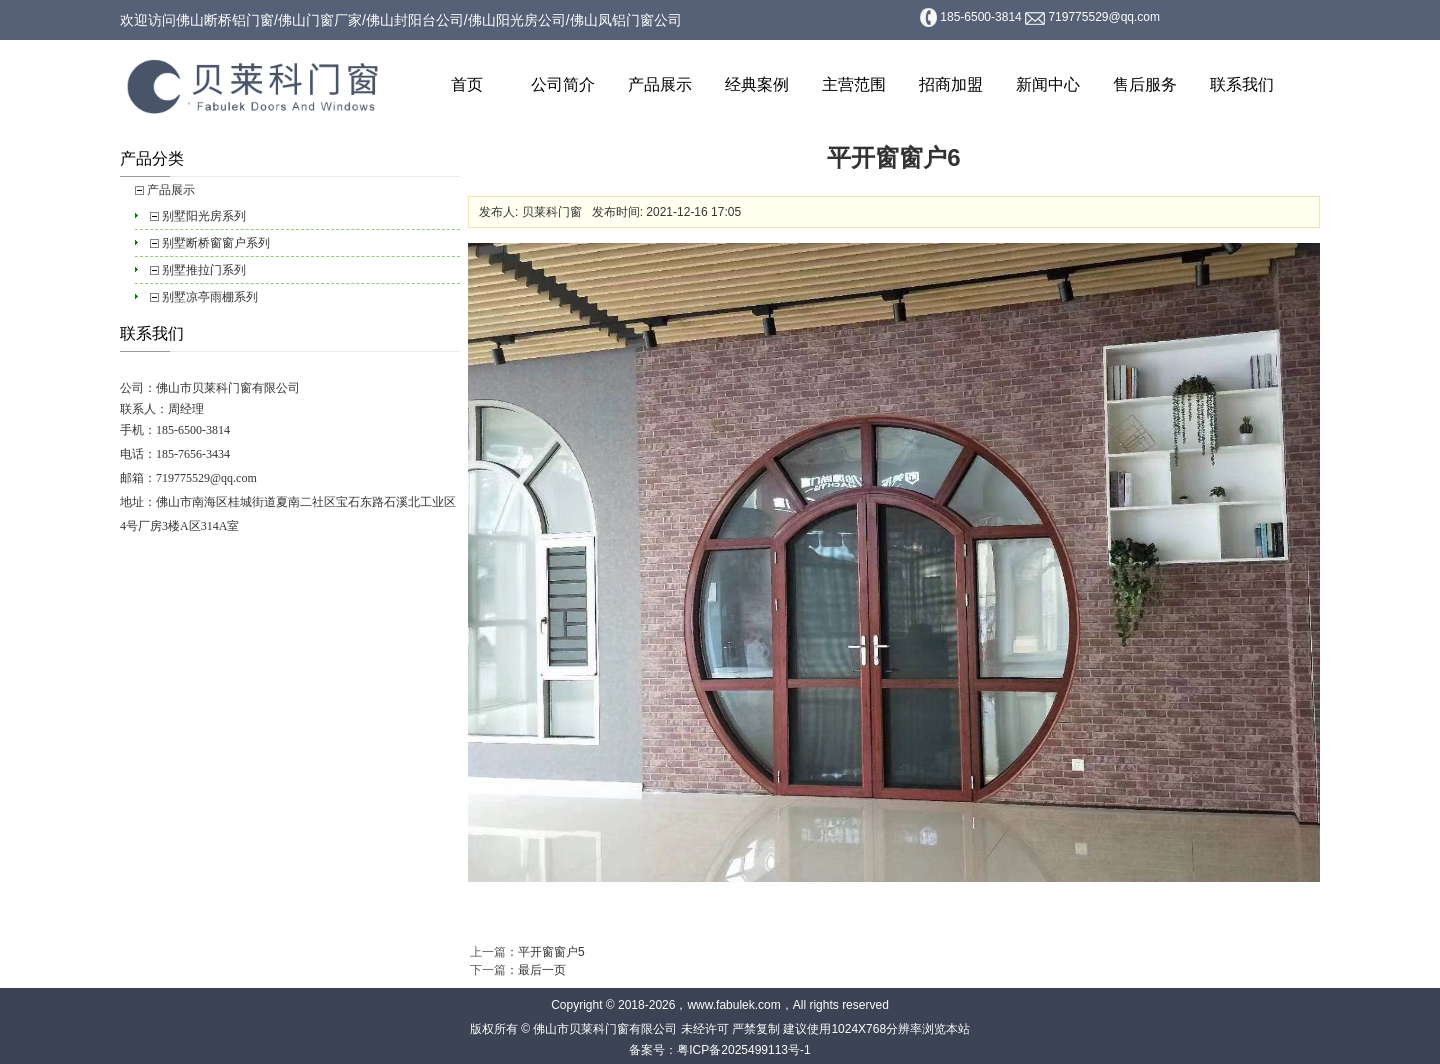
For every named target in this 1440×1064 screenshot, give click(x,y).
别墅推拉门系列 (204, 270)
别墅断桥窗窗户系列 (216, 243)
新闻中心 (1048, 84)
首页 (467, 84)
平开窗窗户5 (551, 952)
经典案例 (757, 84)
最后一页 (542, 970)
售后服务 (1145, 84)
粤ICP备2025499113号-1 (743, 1050)
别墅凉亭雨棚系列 (210, 297)
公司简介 (563, 84)
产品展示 (660, 84)
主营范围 (854, 84)
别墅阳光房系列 (204, 216)
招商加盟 (951, 84)
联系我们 (1242, 84)
